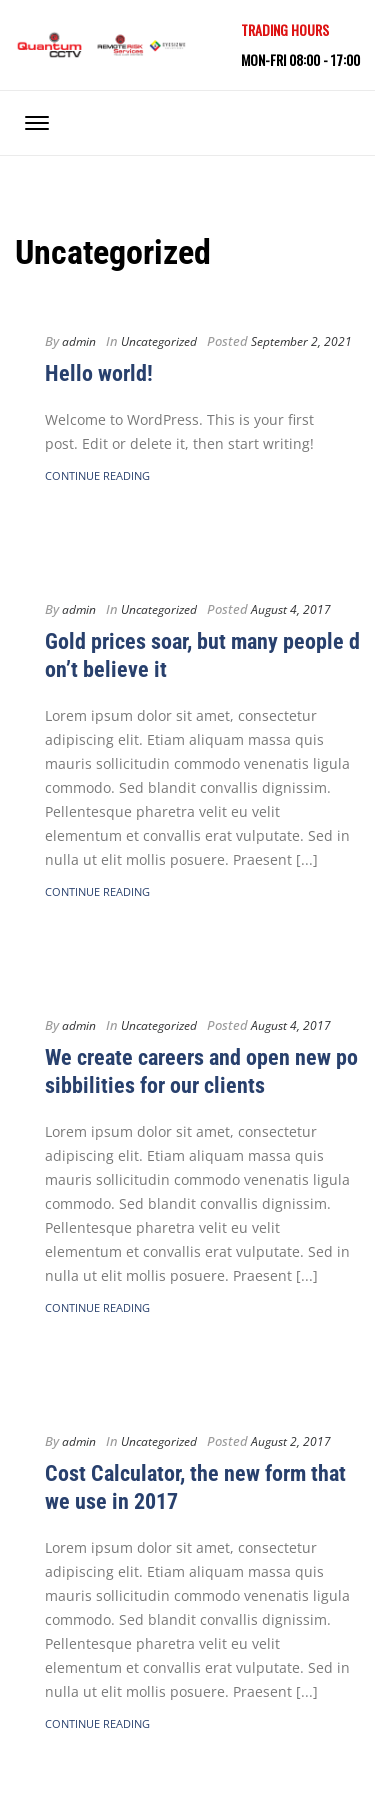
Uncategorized (159, 341)
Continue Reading (97, 475)
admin (79, 341)
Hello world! (99, 373)
